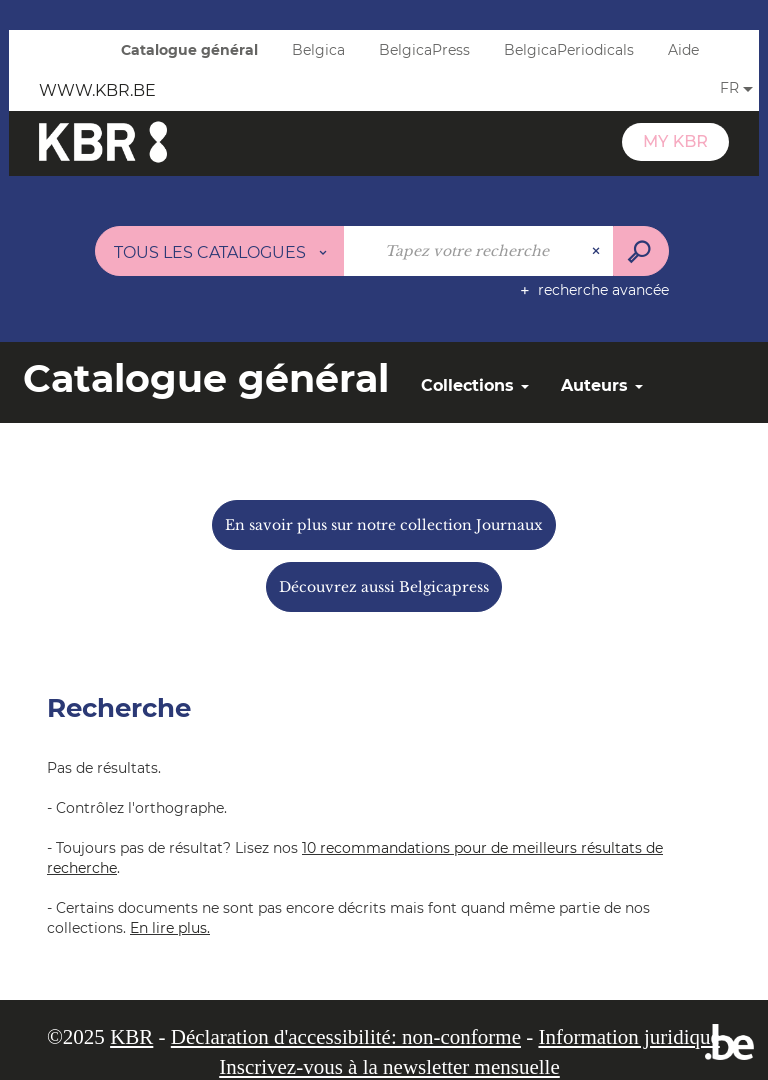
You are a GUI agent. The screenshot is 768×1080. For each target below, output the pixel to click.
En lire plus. (170, 928)
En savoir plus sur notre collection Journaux (384, 525)
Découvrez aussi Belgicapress (384, 587)
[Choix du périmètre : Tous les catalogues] (220, 251)
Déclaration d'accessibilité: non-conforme (346, 1037)
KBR (131, 1037)
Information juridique (628, 1037)
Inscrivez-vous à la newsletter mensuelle (389, 1067)
